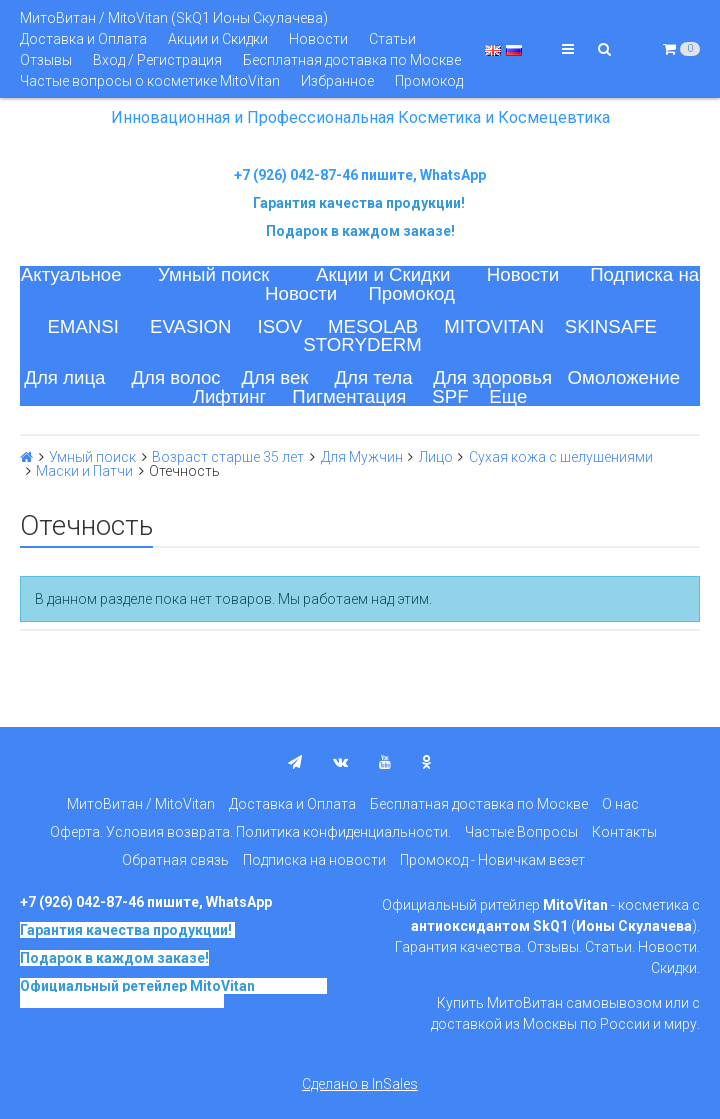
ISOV (280, 326)
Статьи (392, 39)
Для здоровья (492, 377)
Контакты (624, 832)
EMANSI (83, 326)
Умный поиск (214, 274)
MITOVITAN (494, 326)
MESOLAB (373, 326)
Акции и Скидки (218, 39)
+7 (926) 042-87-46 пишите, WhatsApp (360, 175)
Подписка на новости (314, 860)
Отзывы (46, 60)
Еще (508, 396)
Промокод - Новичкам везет (492, 860)
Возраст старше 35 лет (228, 457)
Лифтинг (230, 396)
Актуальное (71, 274)
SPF (450, 396)
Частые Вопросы (521, 832)
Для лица (64, 377)
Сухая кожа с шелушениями (561, 457)
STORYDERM (362, 344)
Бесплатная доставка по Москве (352, 60)
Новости (318, 39)
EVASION (191, 326)
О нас (620, 804)
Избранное (337, 81)
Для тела (373, 377)
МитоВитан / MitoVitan (141, 804)
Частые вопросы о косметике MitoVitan (150, 81)
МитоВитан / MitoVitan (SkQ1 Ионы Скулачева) (174, 18)
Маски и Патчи (84, 471)
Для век (274, 377)
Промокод (429, 81)
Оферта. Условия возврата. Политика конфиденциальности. (250, 832)
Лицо (436, 457)
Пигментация (349, 396)
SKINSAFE (611, 326)
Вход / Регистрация (157, 60)
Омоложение (624, 377)
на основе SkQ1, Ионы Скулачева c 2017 (173, 993)
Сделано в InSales (360, 1084)
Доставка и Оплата (83, 39)
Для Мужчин (362, 457)
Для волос (175, 377)
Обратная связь (175, 860)
